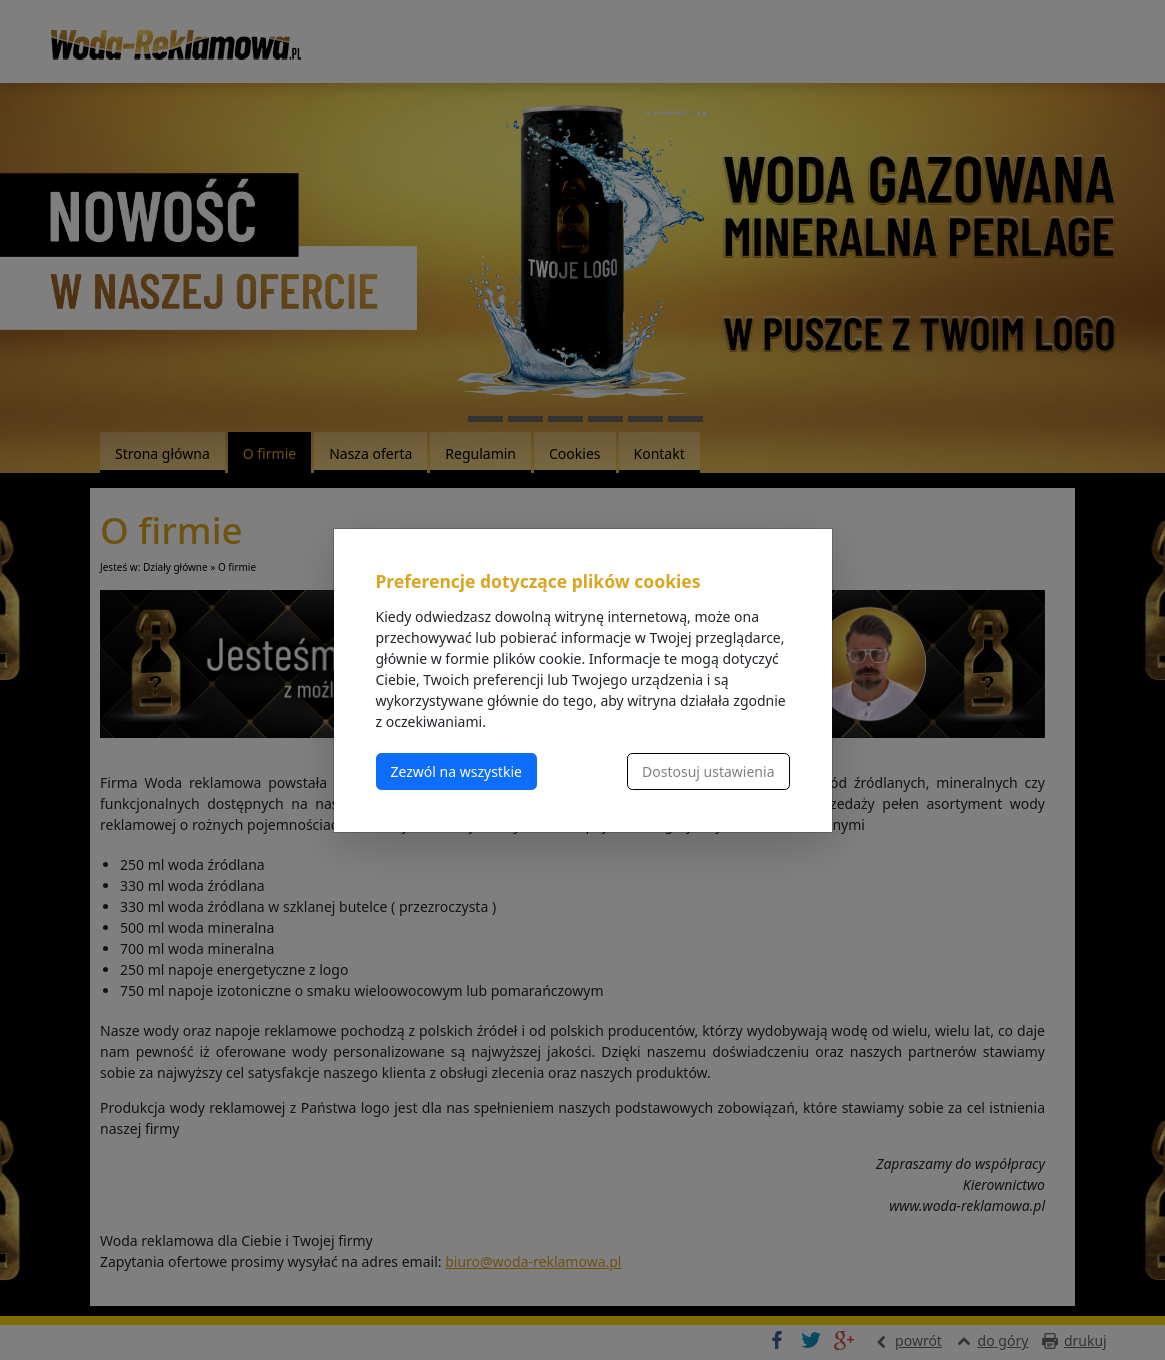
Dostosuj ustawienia (708, 771)
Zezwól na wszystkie (456, 771)
